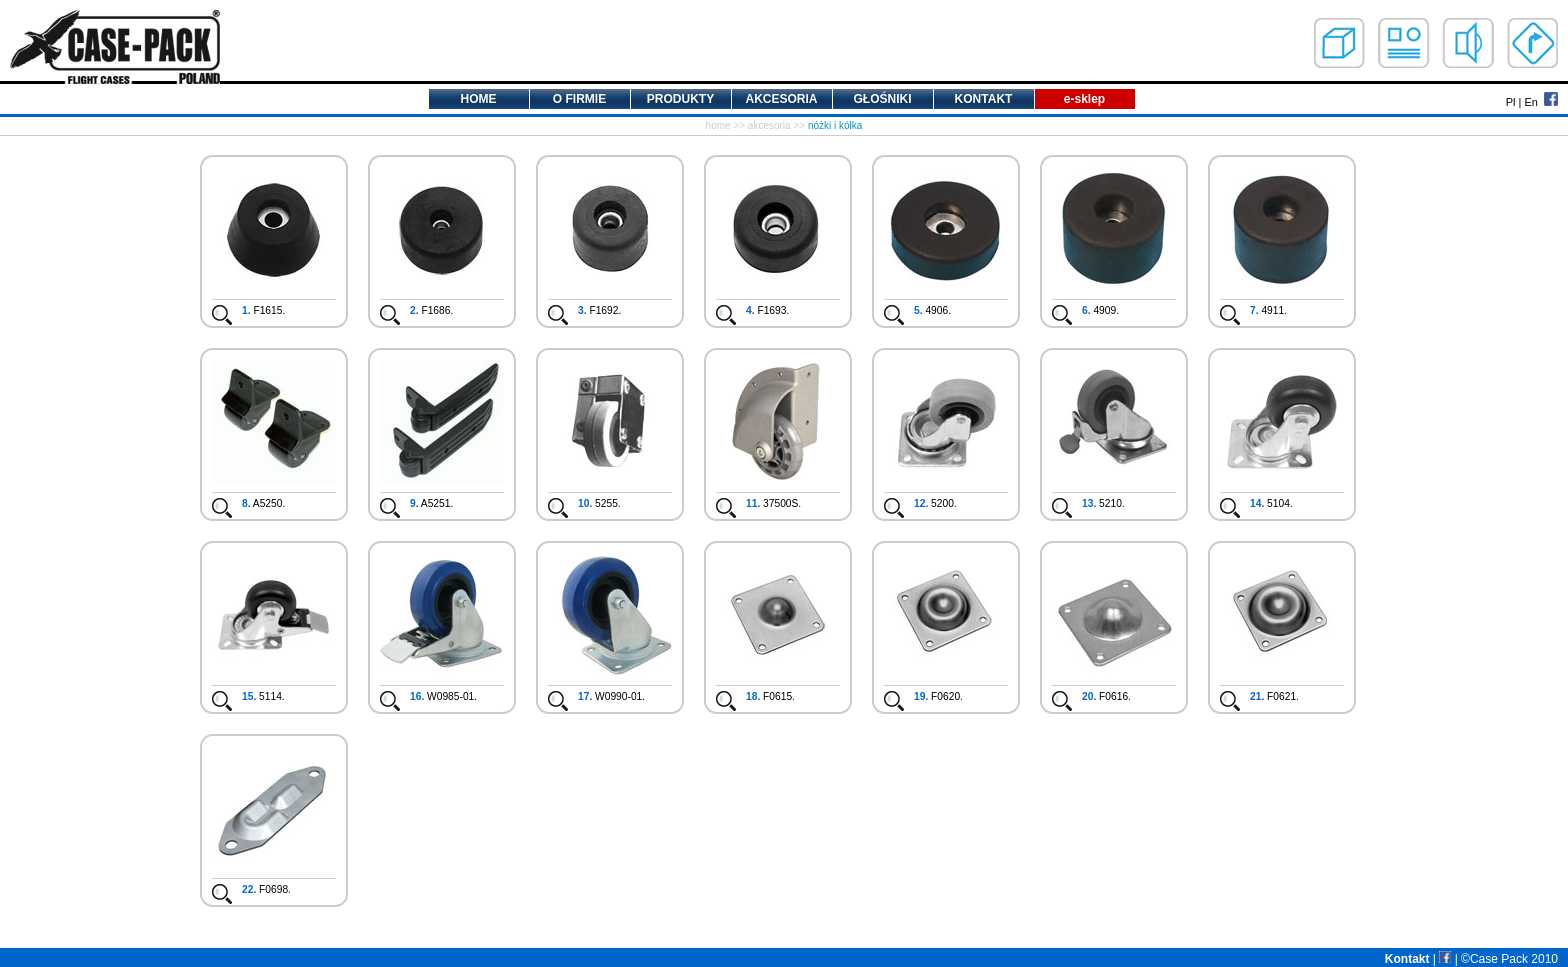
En (1530, 102)
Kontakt (1407, 959)
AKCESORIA (781, 99)
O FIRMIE (579, 99)
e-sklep (1084, 99)
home (718, 125)
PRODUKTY (680, 99)
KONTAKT (984, 99)
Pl (1511, 102)
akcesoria (769, 125)
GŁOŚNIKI (882, 99)
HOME (479, 99)
